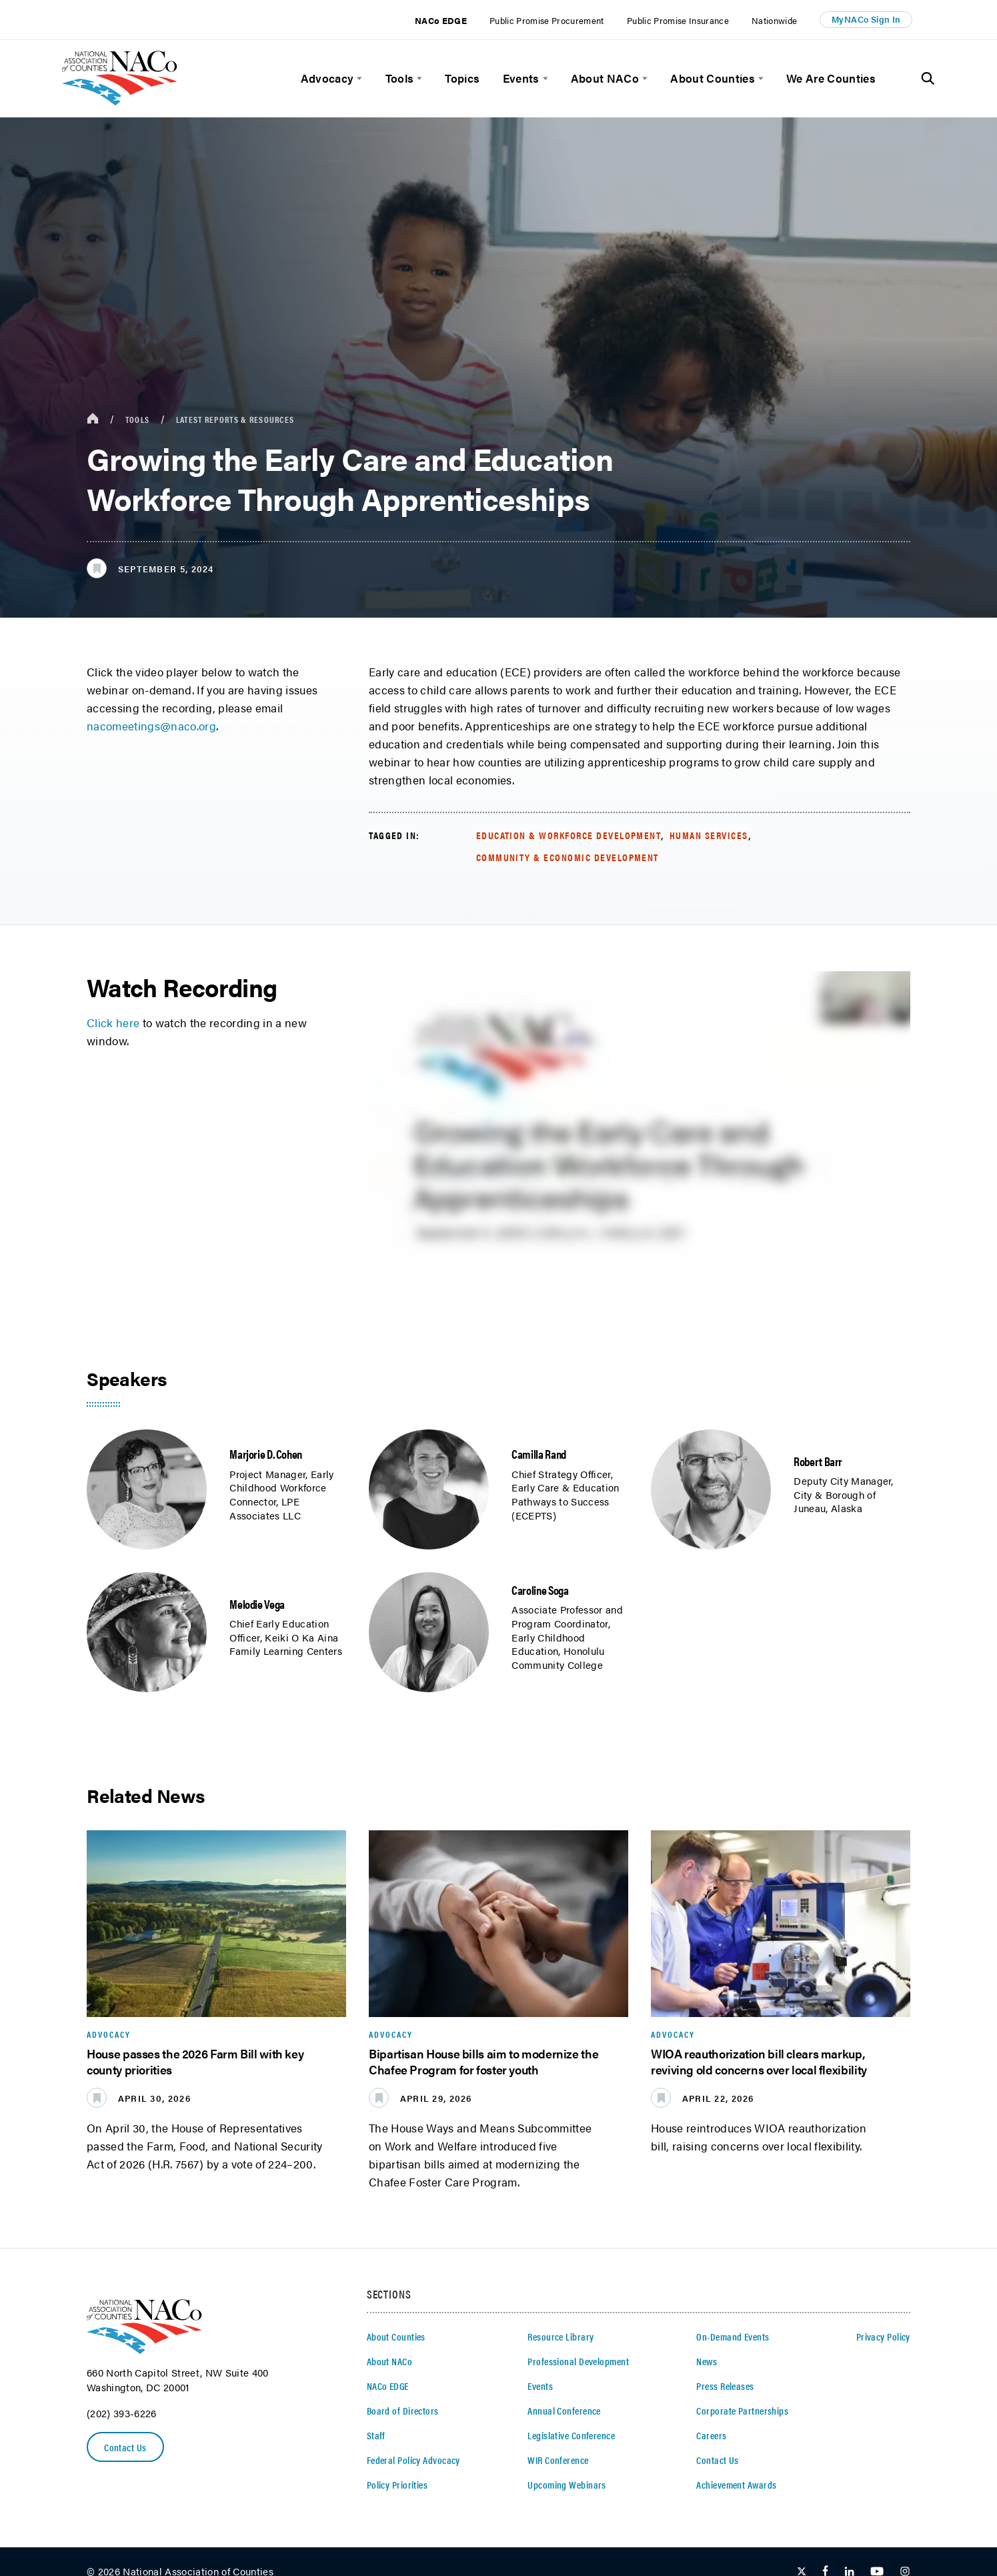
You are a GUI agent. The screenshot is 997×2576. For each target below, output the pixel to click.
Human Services (709, 835)
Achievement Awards (736, 2484)
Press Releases (725, 2386)
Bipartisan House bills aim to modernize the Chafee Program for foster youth (483, 2061)
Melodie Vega (257, 1603)
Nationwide (774, 20)
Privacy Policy (883, 2336)
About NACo (605, 78)
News (706, 2361)
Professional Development (578, 2361)
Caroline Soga (540, 1589)
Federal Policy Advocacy (413, 2460)
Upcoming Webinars (567, 2484)
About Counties (712, 78)
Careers (711, 2435)
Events (521, 78)
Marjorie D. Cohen (265, 1453)
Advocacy (327, 78)
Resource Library (561, 2336)
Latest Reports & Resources (235, 419)
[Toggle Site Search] (928, 78)
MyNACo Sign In (866, 19)
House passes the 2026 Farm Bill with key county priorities (195, 2061)
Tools (399, 78)
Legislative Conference (571, 2435)
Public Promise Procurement (546, 20)
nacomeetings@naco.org (151, 726)
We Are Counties (831, 78)
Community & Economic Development (567, 857)
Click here (113, 1023)
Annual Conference (564, 2410)
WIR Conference (558, 2460)
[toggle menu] (357, 78)
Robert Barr (818, 1460)
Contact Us (125, 2447)
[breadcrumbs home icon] (93, 419)
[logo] (119, 101)
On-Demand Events (732, 2336)
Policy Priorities (397, 2484)
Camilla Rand (539, 1453)
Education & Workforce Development (569, 835)
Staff (376, 2435)
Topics (462, 78)
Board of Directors (403, 2410)
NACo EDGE (441, 20)
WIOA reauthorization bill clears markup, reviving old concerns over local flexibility (759, 2061)
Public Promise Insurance (678, 20)
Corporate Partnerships (742, 2410)
